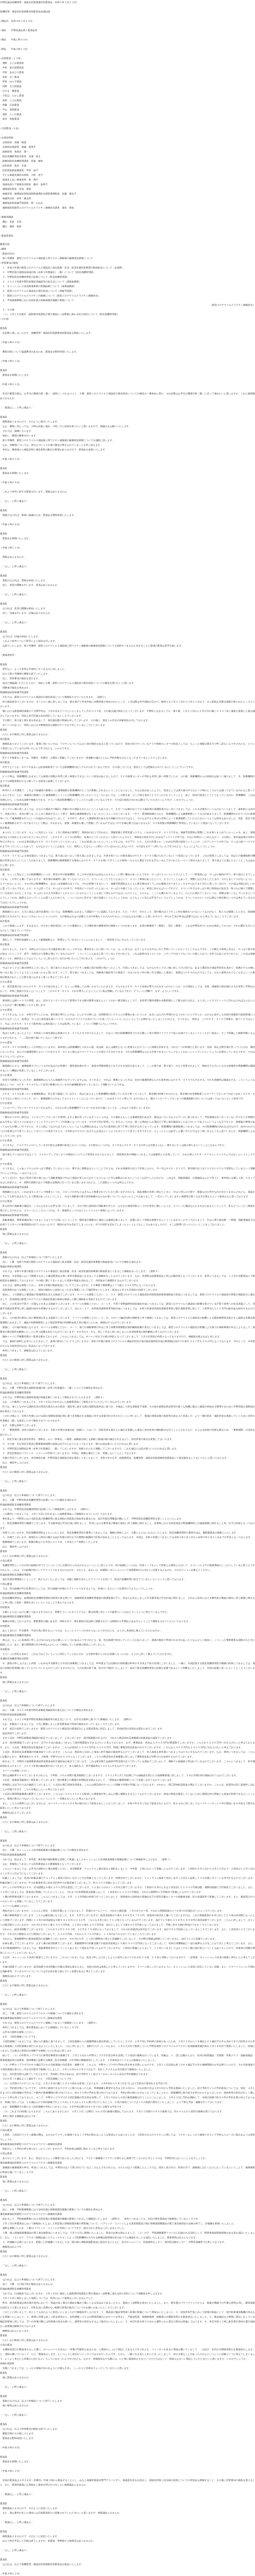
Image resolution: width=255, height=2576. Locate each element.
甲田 (4, 81)
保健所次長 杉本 (11, 198)
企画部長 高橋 (10, 142)
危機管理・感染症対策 (24, 2)
